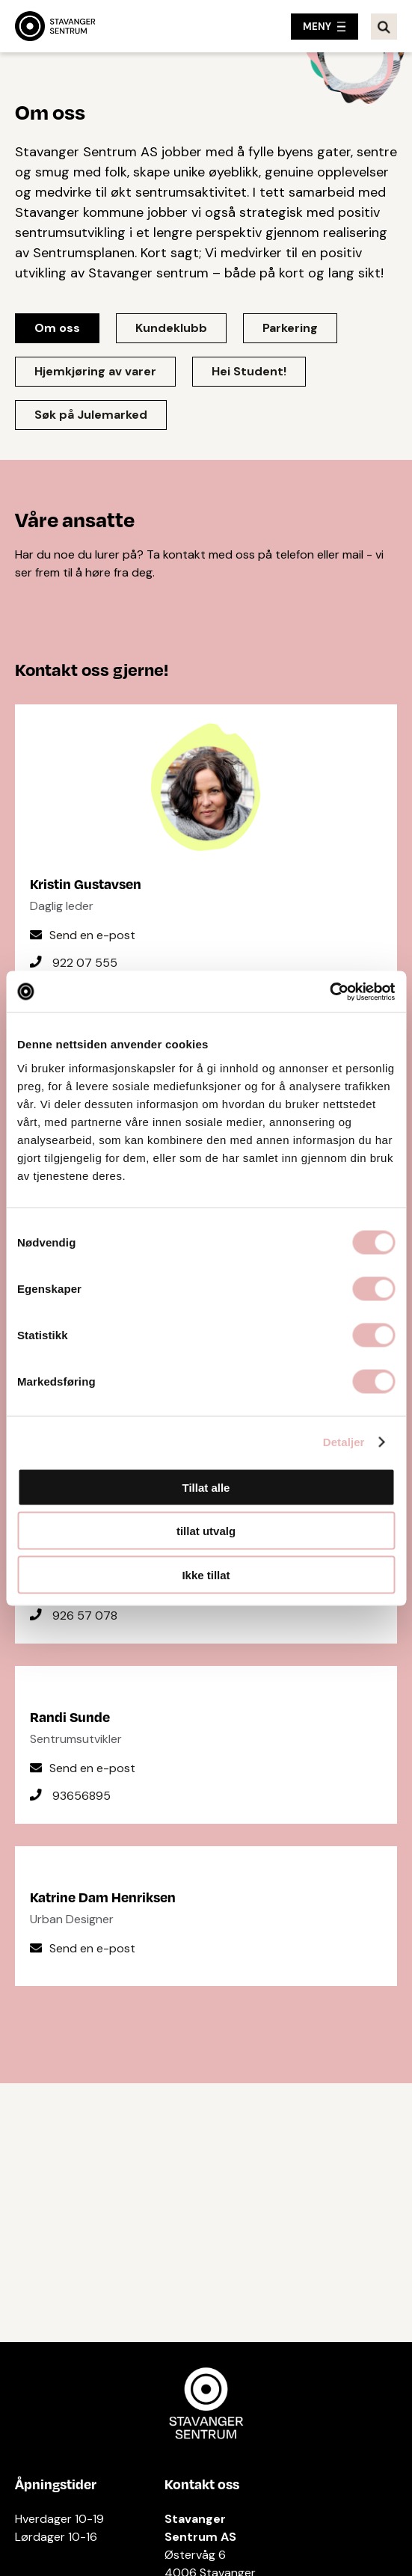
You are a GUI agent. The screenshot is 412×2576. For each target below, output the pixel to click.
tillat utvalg (206, 1531)
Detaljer (344, 1442)
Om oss (57, 328)
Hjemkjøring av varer (95, 371)
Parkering (290, 328)
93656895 (81, 1796)
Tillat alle (206, 1487)
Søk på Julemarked (90, 414)
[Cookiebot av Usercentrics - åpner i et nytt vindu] (329, 991)
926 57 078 (84, 1615)
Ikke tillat (206, 1574)
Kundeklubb (171, 328)
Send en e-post (92, 935)
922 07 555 (84, 963)
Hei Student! (249, 371)
